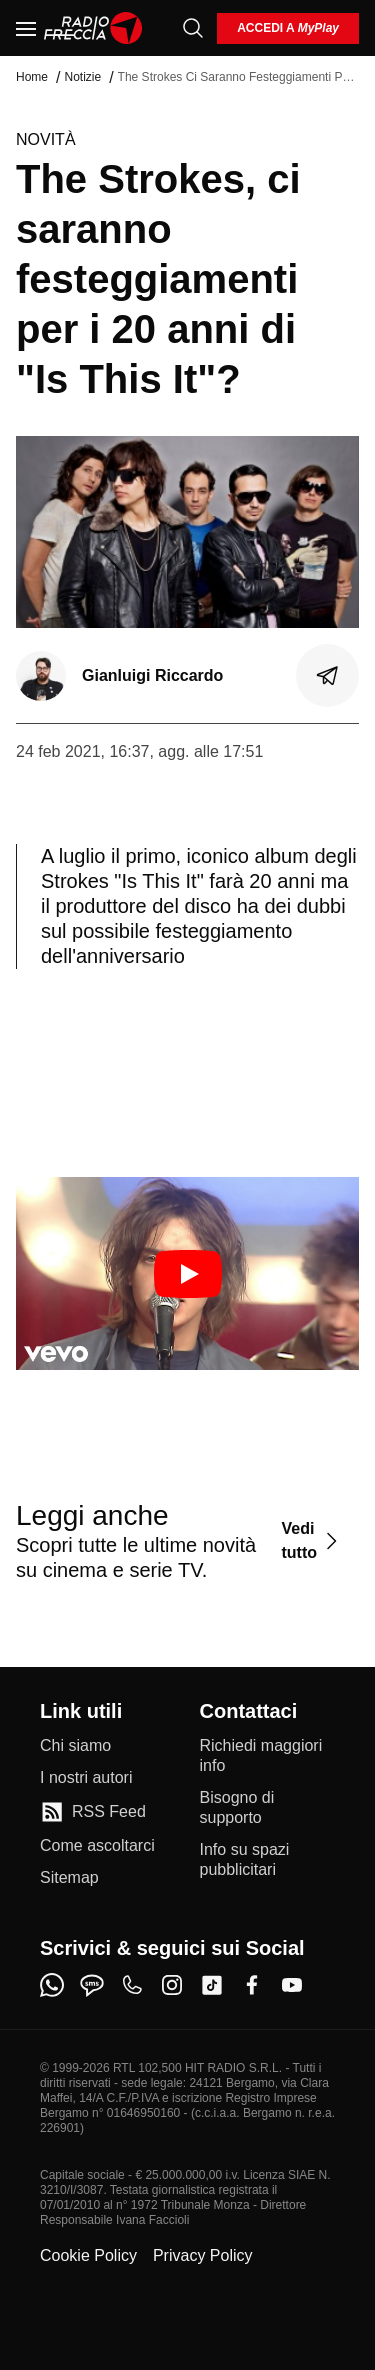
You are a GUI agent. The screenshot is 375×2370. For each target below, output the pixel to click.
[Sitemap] (69, 1878)
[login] (288, 28)
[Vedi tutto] (312, 1540)
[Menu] (26, 28)
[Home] (93, 28)
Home (32, 77)
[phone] (132, 1985)
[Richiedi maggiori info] (268, 1756)
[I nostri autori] (86, 1778)
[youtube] (292, 1985)
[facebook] (252, 1985)
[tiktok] (212, 1985)
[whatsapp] (52, 1985)
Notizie (82, 77)
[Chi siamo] (75, 1746)
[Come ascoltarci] (97, 1846)
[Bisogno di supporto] (268, 1808)
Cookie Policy (88, 2255)
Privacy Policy (203, 2255)
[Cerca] (193, 28)
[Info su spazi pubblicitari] (268, 1860)
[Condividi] (328, 676)
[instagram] (172, 1985)
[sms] (92, 1985)
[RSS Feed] (93, 1812)
